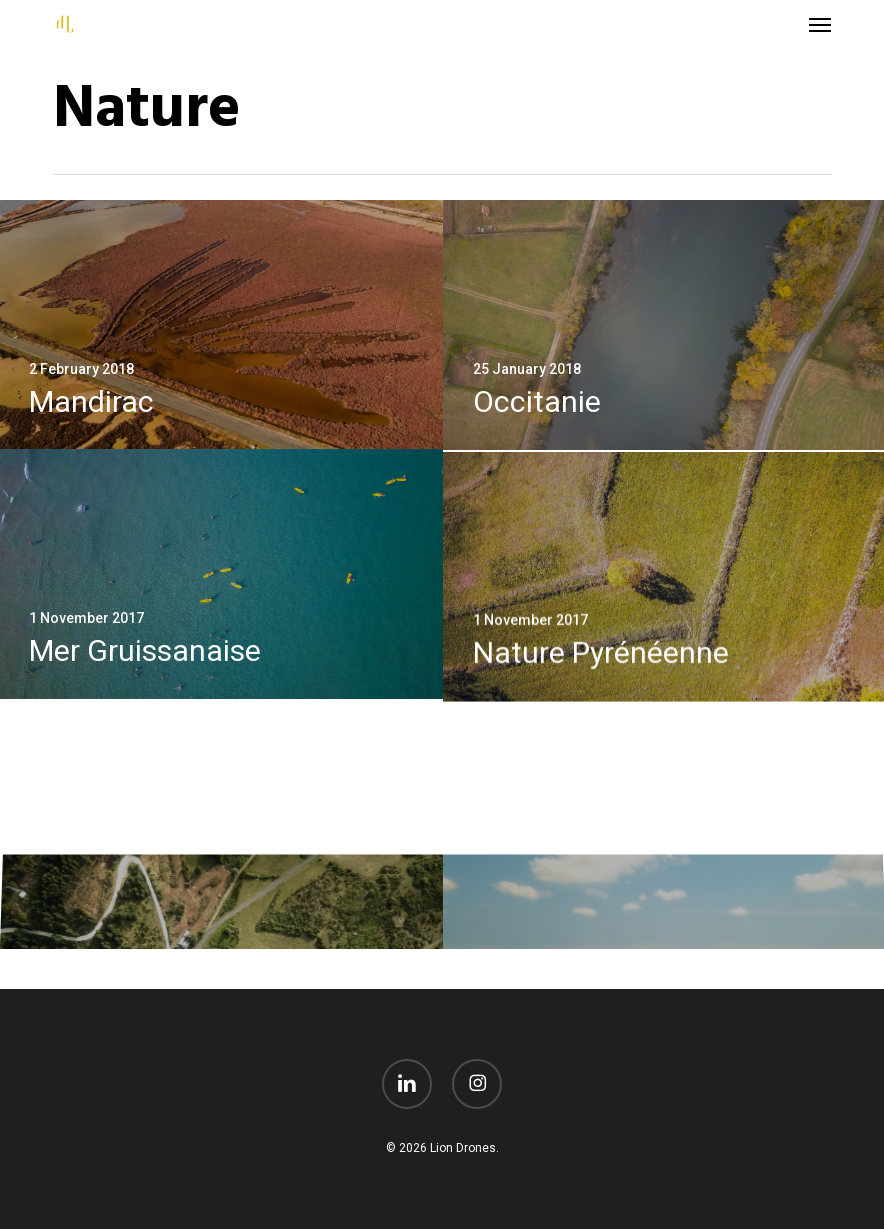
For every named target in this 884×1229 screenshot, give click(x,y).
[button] (820, 24)
